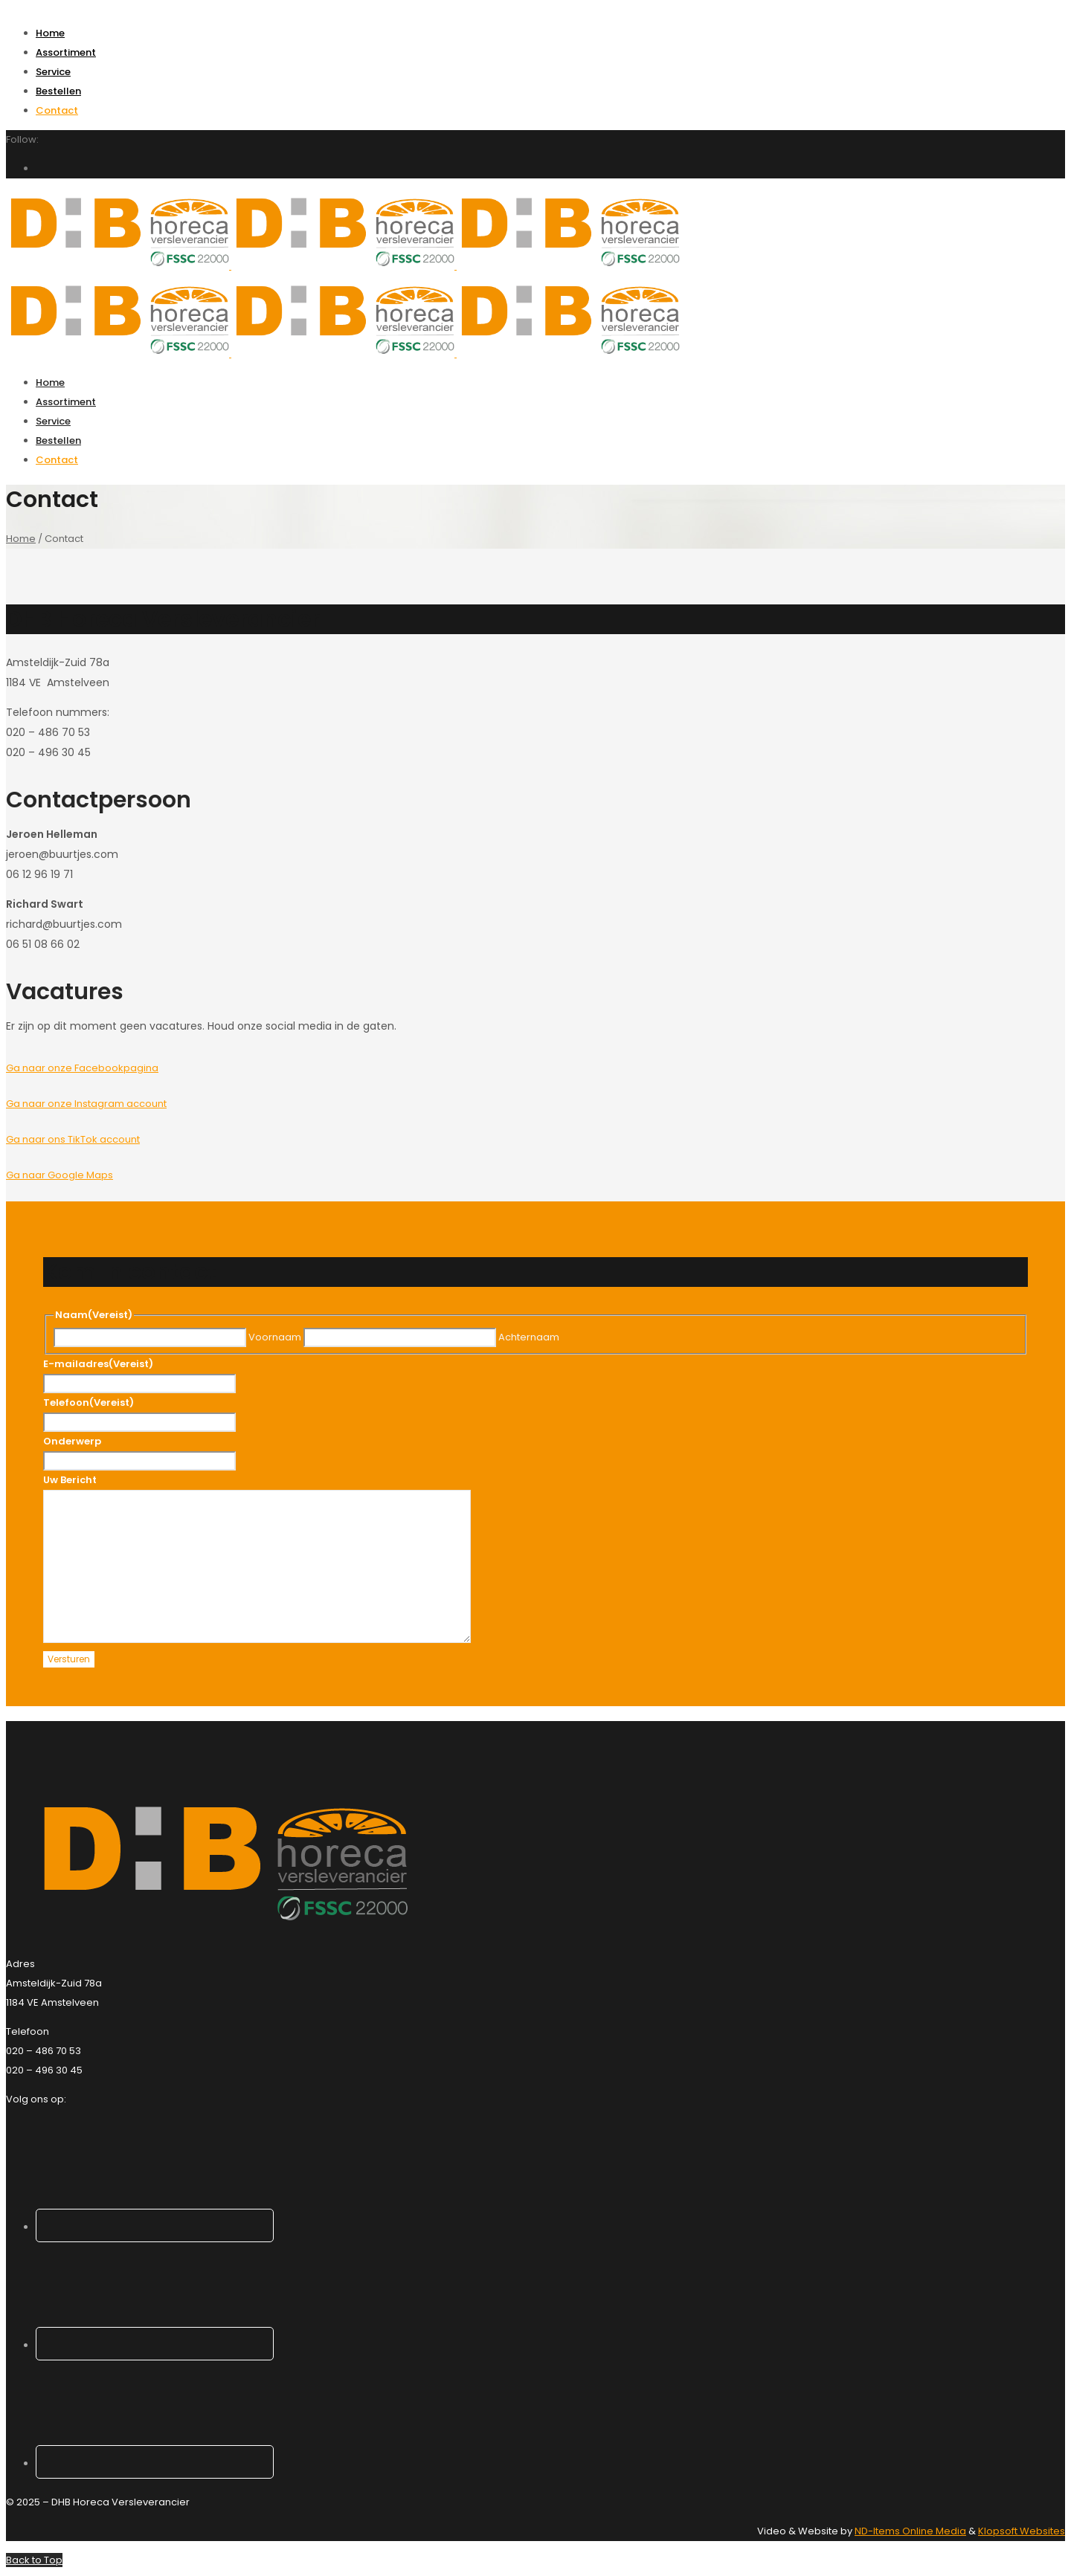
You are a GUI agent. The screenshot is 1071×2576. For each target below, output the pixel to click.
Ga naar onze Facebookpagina (82, 1068)
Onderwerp (72, 1441)
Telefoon (88, 1402)
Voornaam (274, 1337)
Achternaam (528, 1337)
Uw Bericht (70, 1480)
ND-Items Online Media (910, 2531)
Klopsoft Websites (1021, 2531)
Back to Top (34, 2560)
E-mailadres (98, 1364)
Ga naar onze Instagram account (86, 1104)
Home (21, 539)
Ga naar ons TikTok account (73, 1139)
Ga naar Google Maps (59, 1175)
